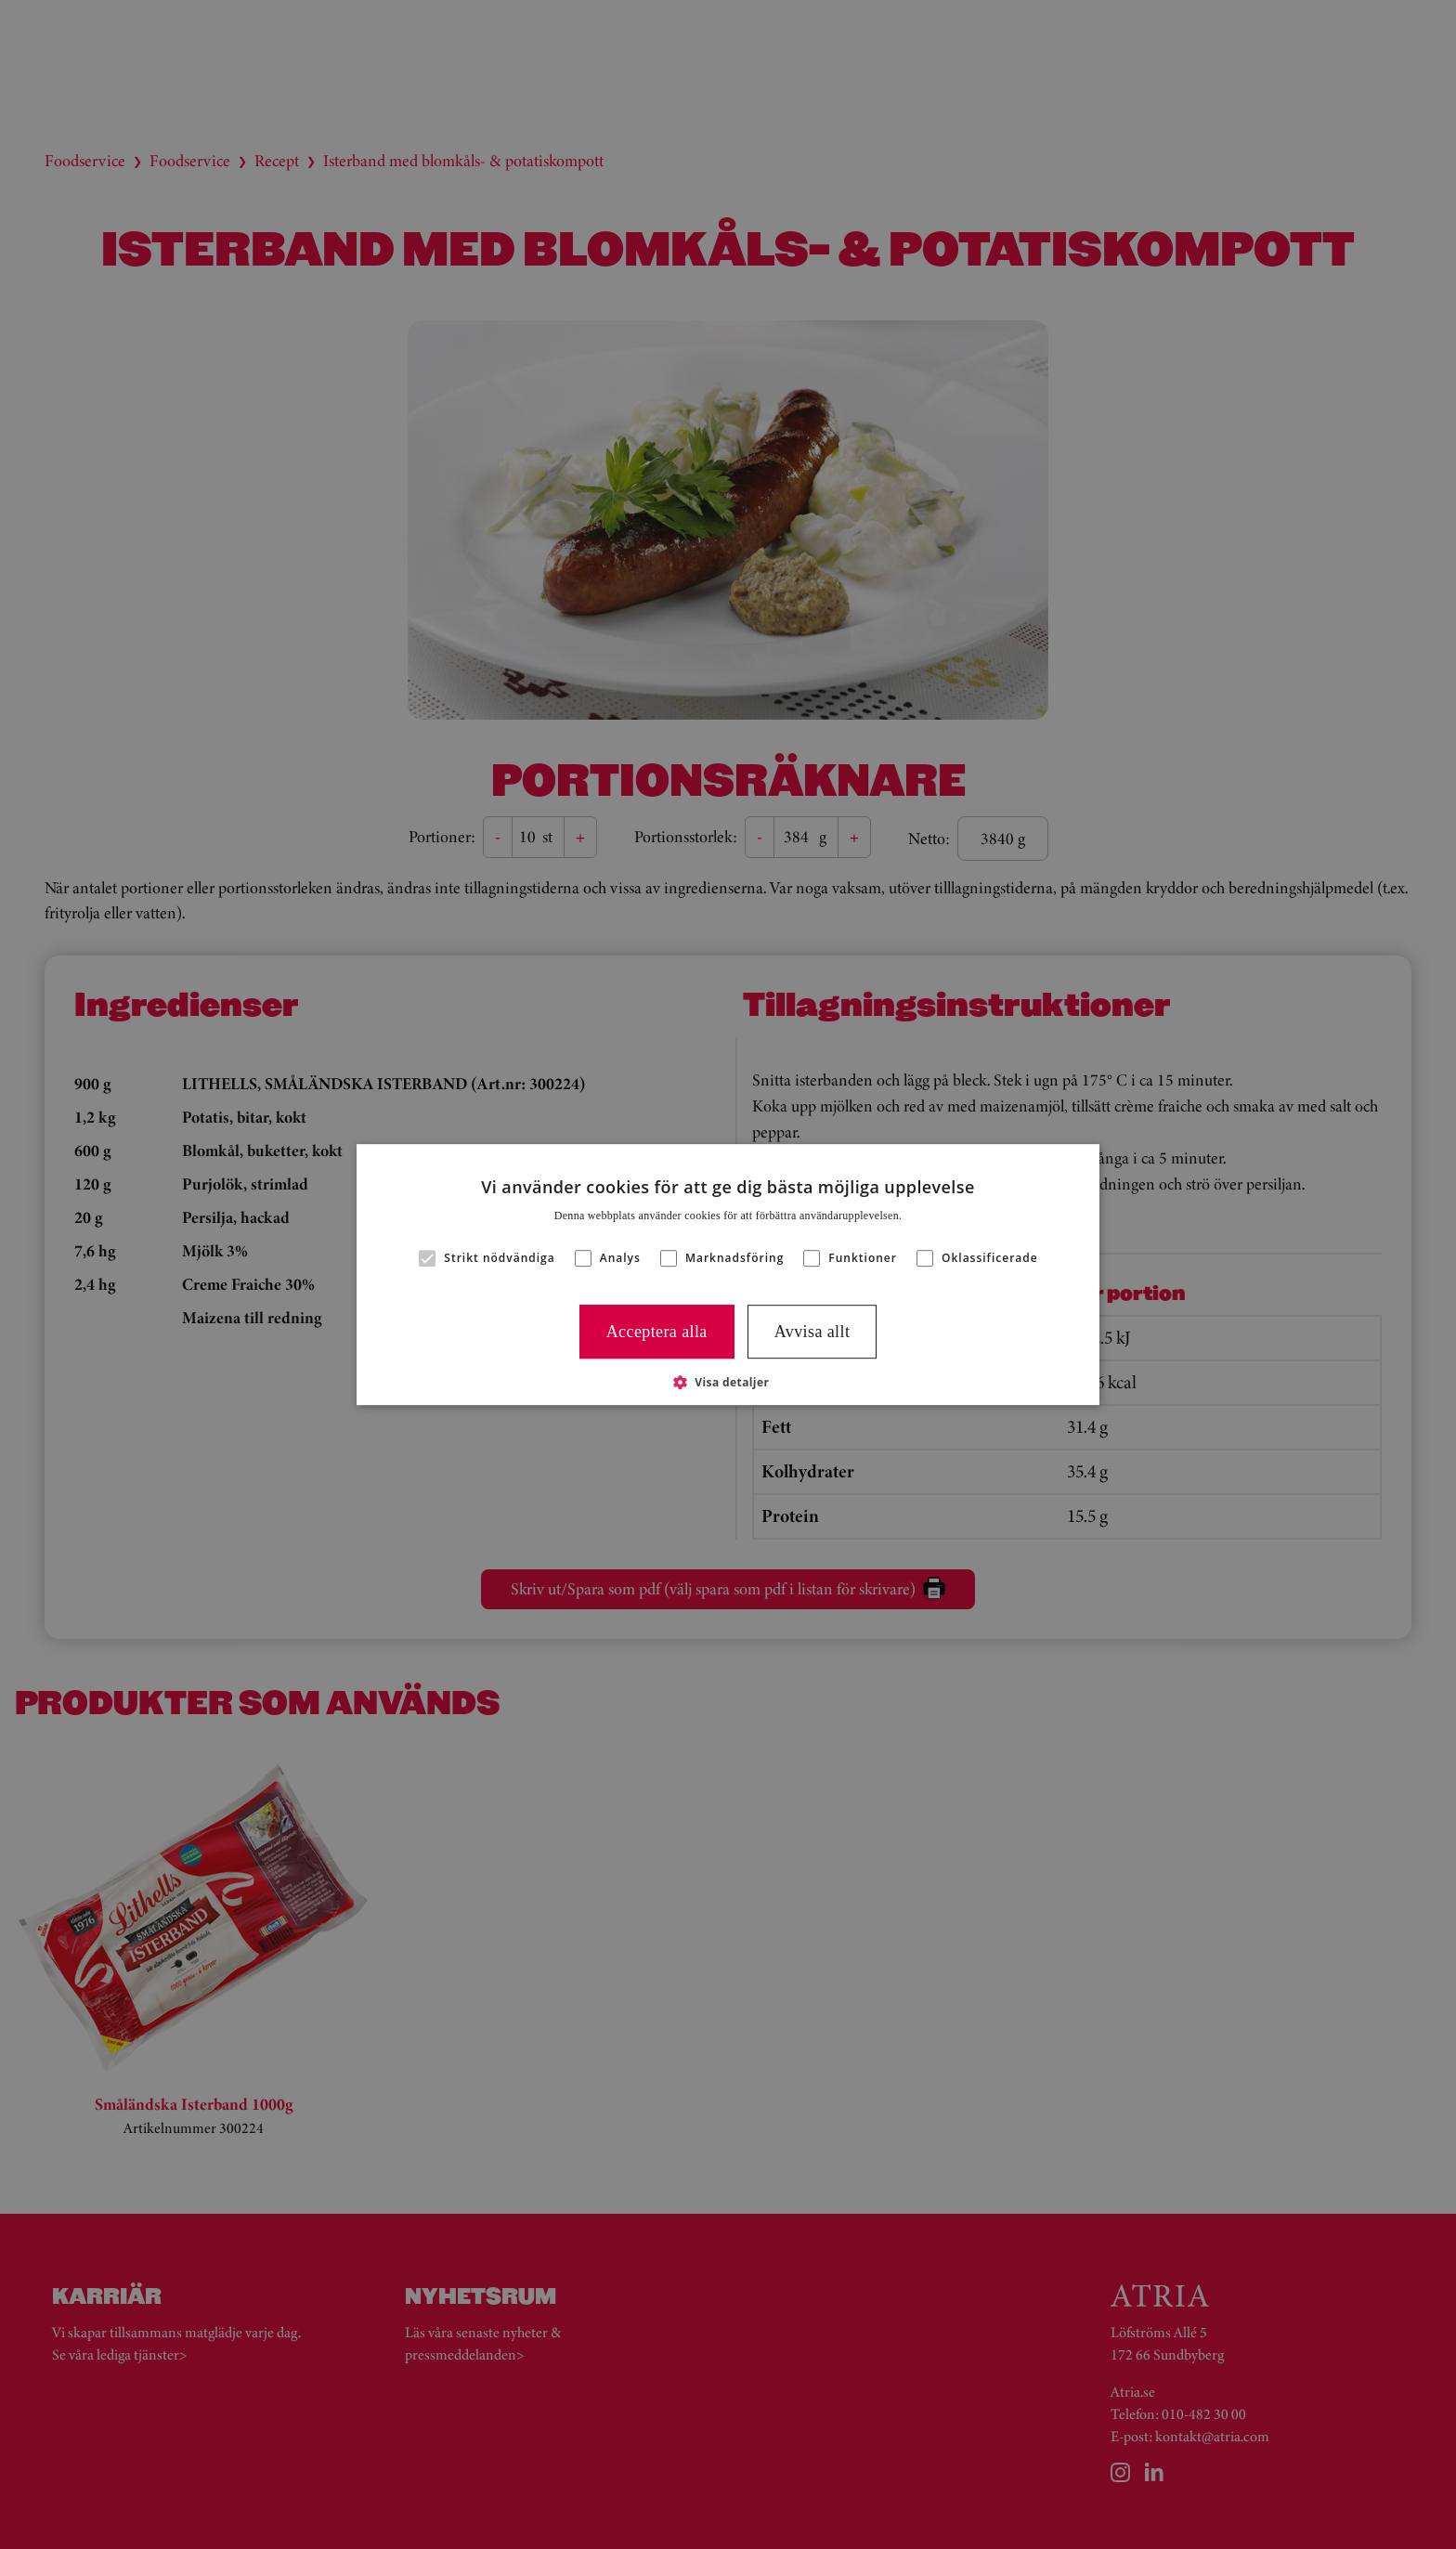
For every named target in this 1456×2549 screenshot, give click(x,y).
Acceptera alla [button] (657, 1331)
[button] (728, 1381)
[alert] (728, 1274)
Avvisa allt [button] (812, 1331)
